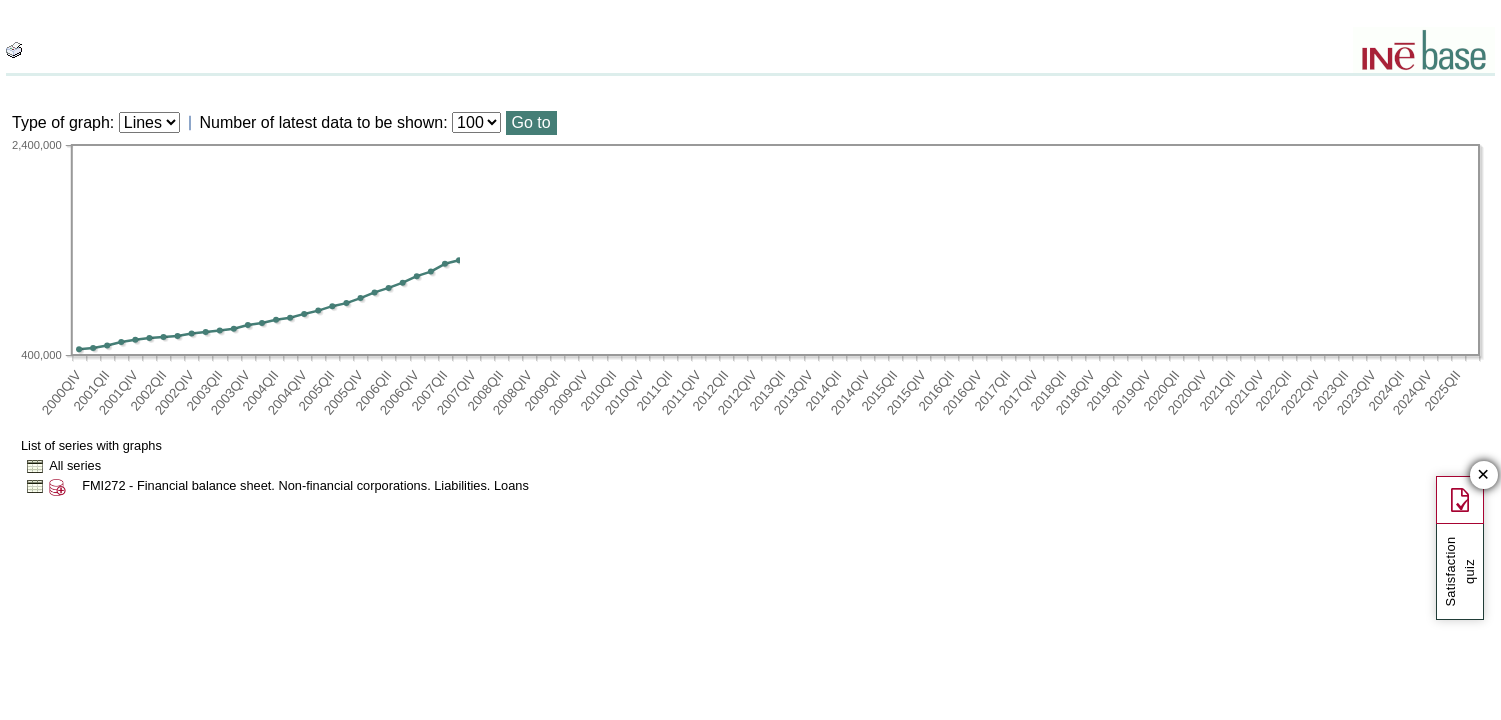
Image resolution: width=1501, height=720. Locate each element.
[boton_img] (14, 50)
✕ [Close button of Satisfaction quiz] (1483, 475)
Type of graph (61, 122)
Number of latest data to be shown (322, 122)
